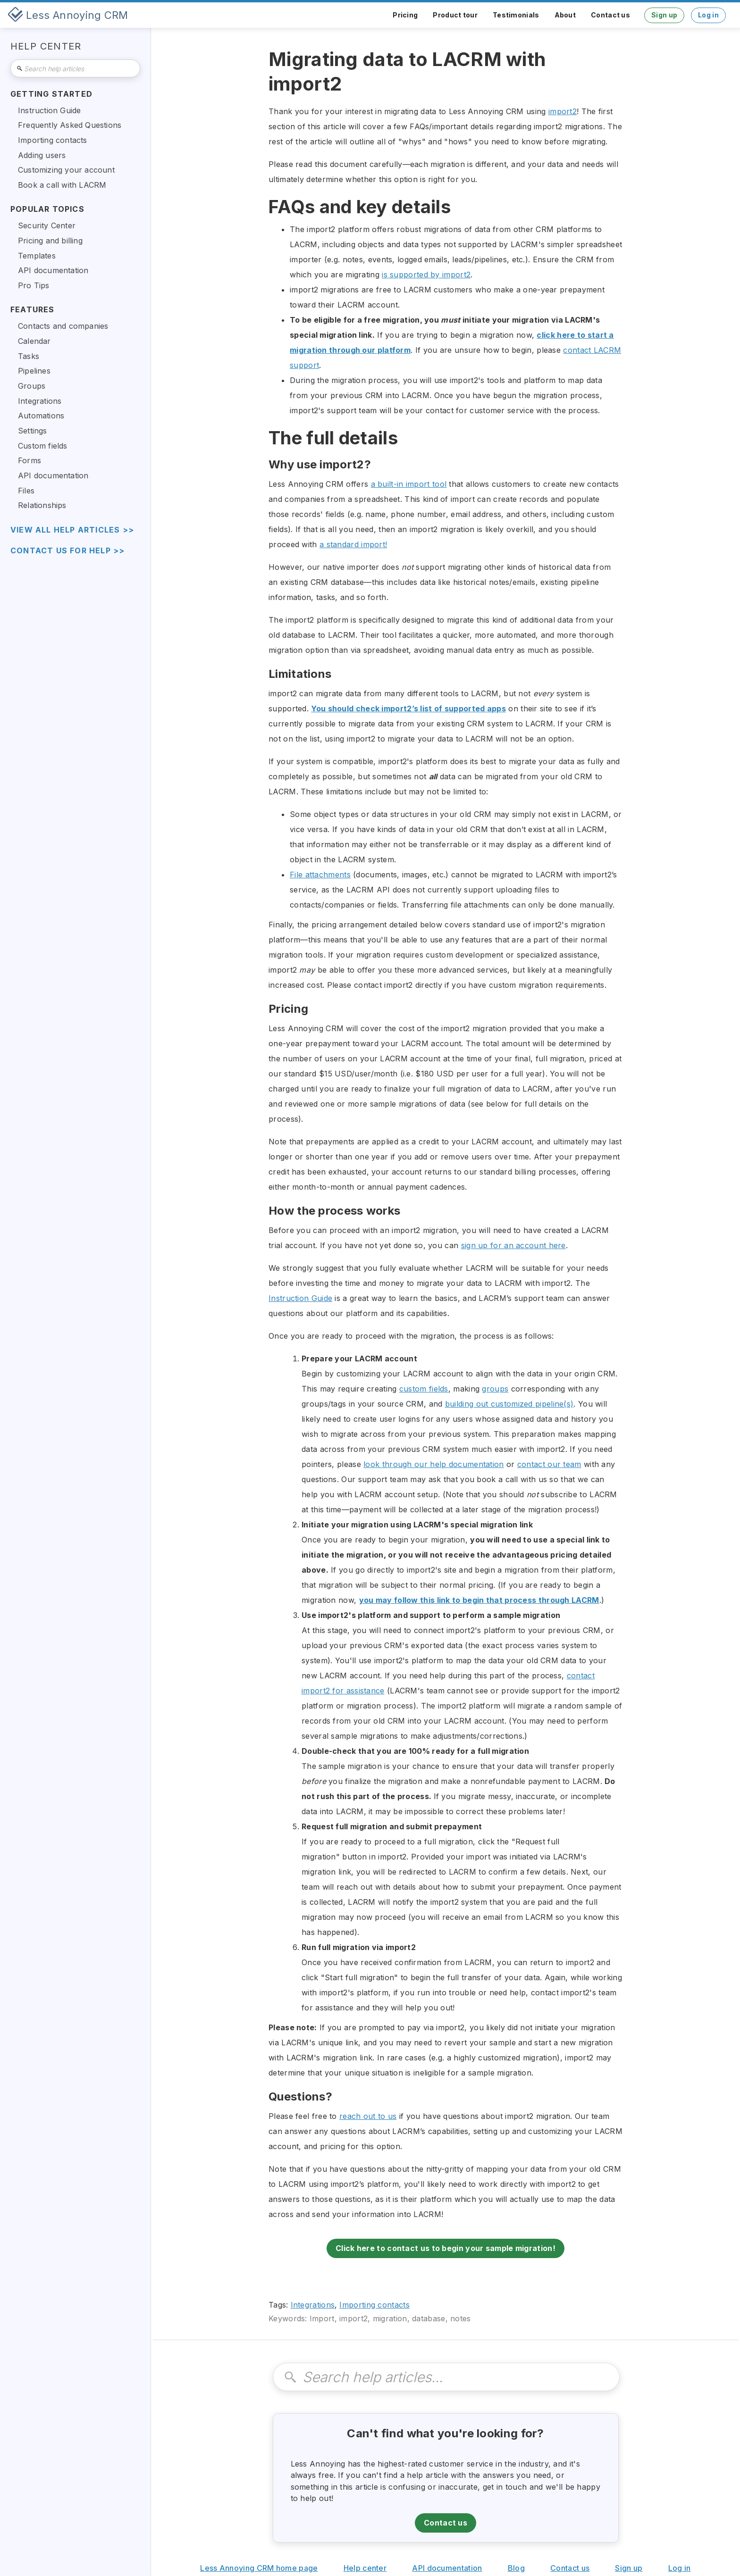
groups (495, 1388)
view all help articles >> (72, 529)
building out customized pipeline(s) (509, 1404)
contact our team (549, 1464)
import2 (562, 111)
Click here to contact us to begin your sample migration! (445, 2248)
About (565, 15)
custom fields (423, 1388)
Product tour (455, 15)
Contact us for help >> (67, 550)
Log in (708, 15)
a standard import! (353, 544)
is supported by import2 (426, 274)
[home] (68, 15)
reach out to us (368, 2116)
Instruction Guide (300, 1298)
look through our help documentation (433, 1464)
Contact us (610, 15)
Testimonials (516, 15)
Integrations (313, 2304)
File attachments (320, 874)
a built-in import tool (409, 484)
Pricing (405, 15)
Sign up (664, 15)
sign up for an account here (513, 1245)
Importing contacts (374, 2304)
